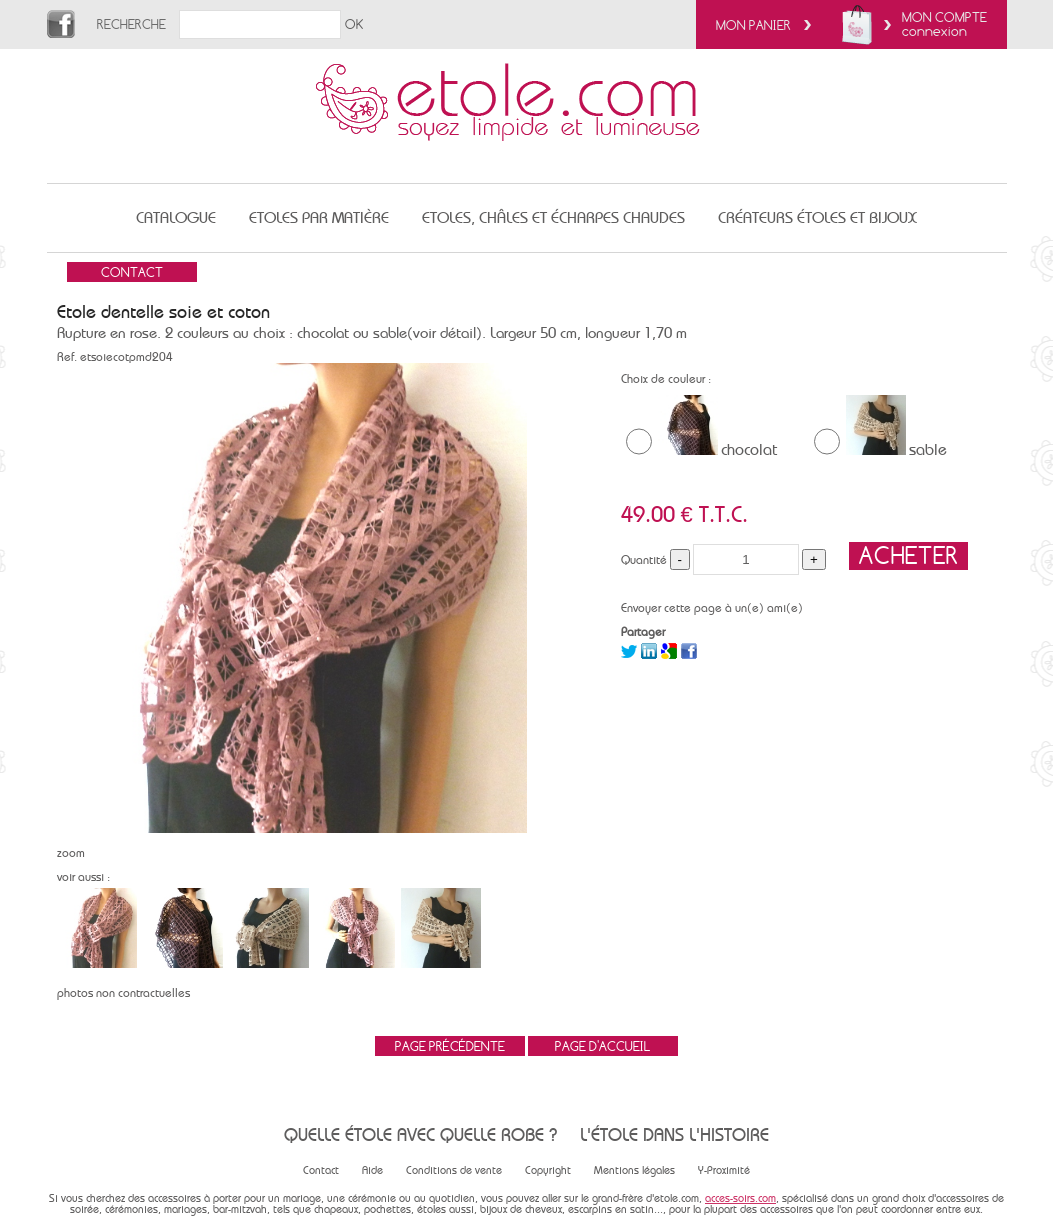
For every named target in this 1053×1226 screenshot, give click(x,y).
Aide (372, 1170)
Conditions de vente (454, 1170)
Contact (321, 1170)
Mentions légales (634, 1170)
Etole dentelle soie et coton (163, 311)
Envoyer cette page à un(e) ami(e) (712, 608)
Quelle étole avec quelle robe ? (420, 1134)
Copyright (548, 1170)
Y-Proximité (724, 1170)
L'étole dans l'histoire (674, 1134)
